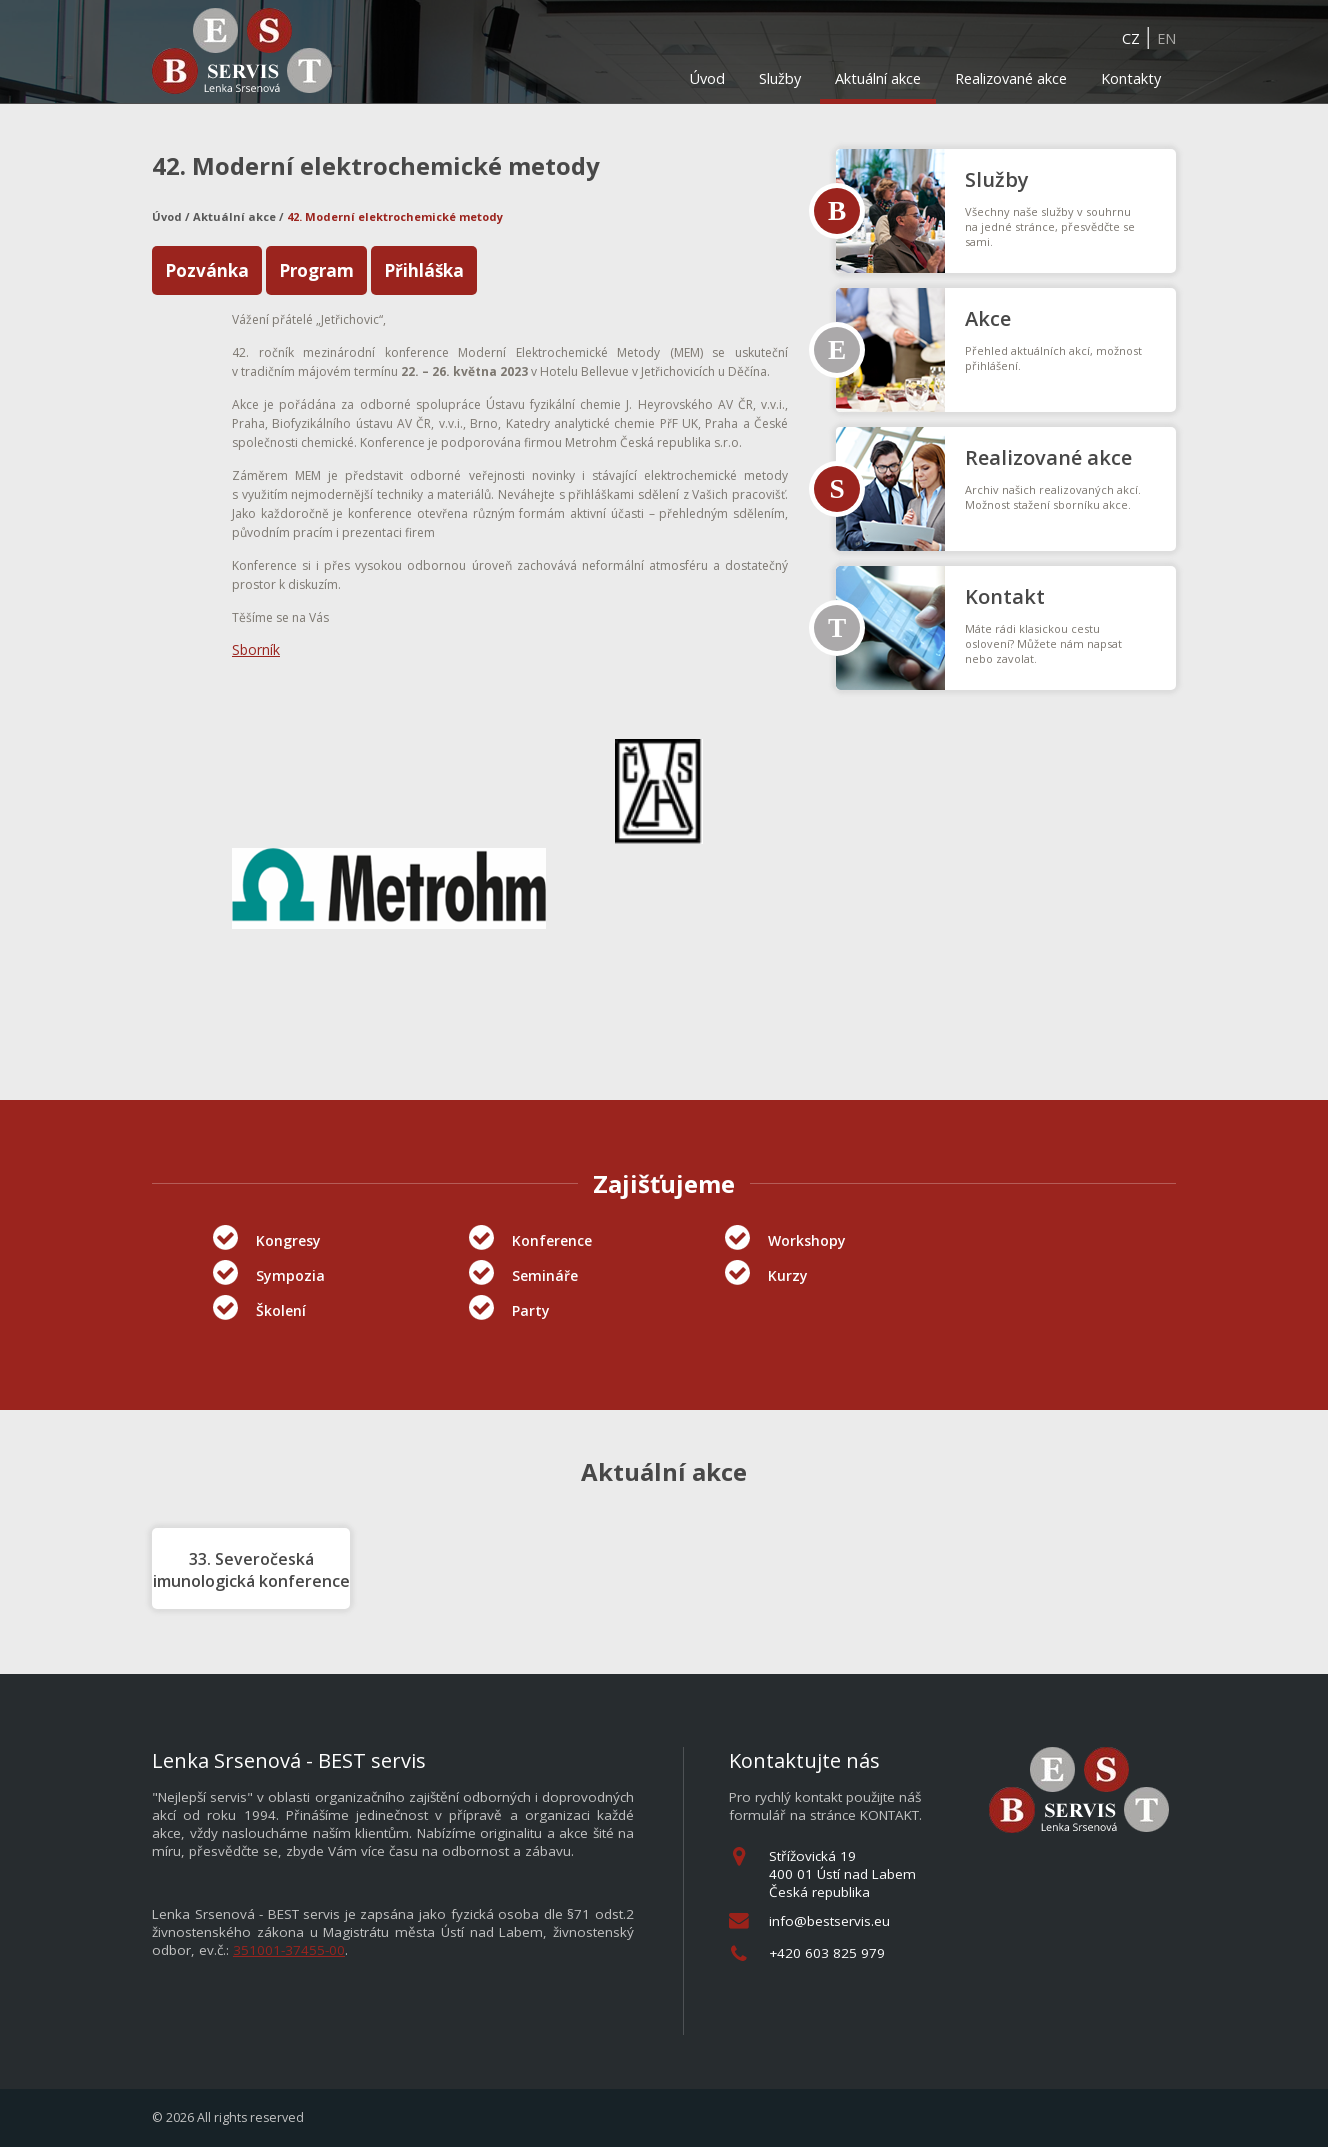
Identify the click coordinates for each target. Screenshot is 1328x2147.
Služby (780, 78)
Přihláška (424, 270)
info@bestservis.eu (829, 1921)
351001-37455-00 (289, 1950)
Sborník (256, 649)
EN (1166, 38)
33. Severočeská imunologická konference (251, 1570)
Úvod (707, 78)
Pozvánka (207, 270)
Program (316, 270)
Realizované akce (1011, 78)
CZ (1131, 38)
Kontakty (1131, 78)
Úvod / (172, 216)
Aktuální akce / (240, 216)
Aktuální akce (878, 78)
